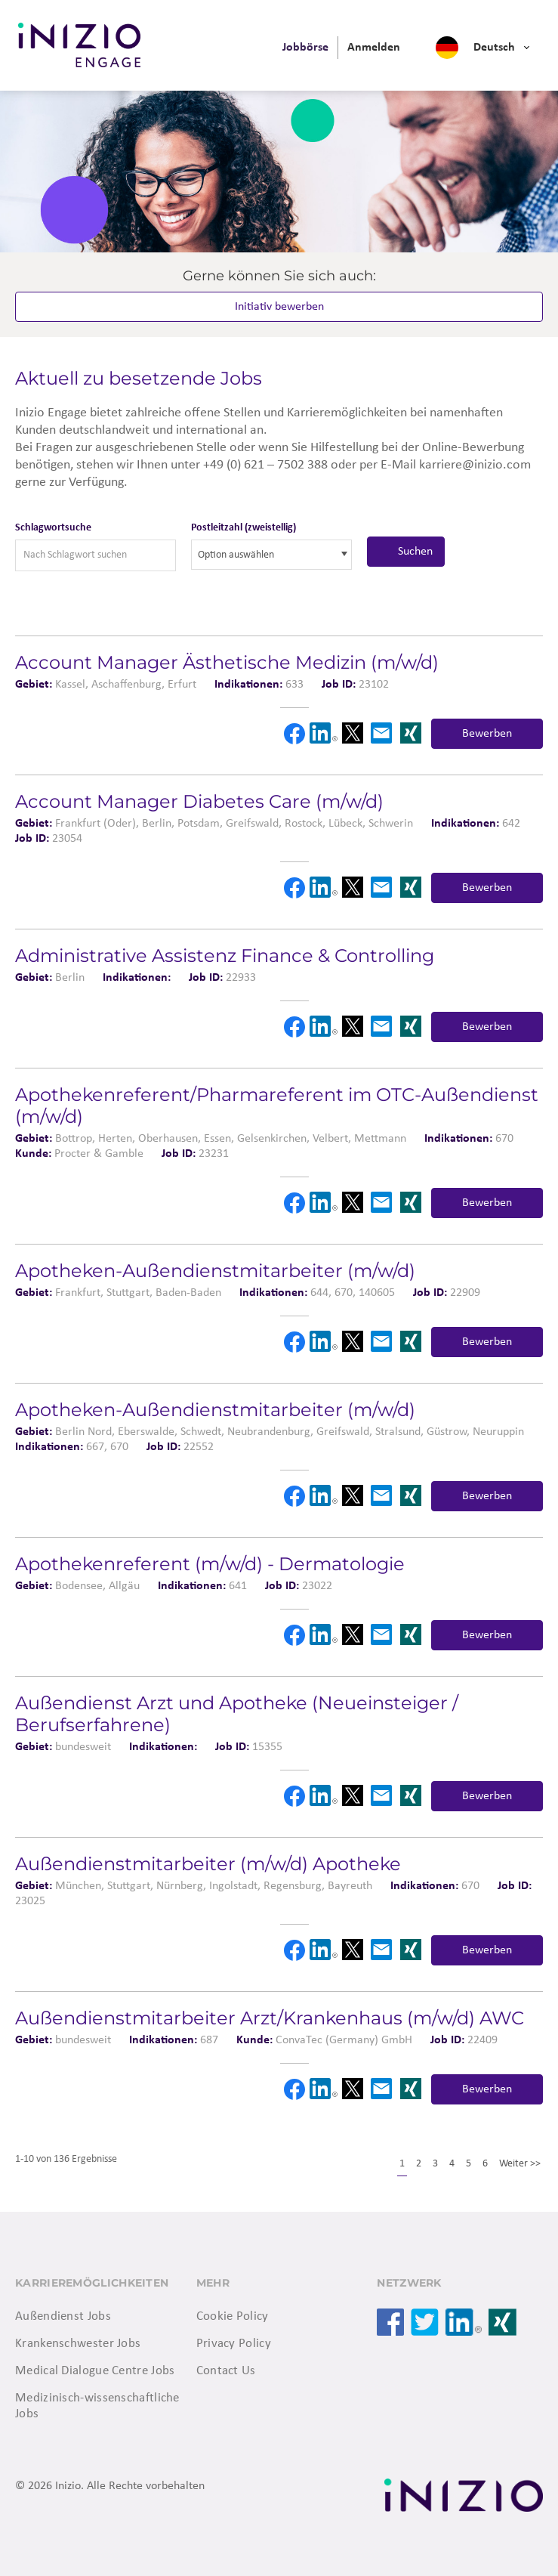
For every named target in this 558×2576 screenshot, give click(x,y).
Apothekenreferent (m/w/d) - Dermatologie (210, 1564)
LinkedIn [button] (323, 733)
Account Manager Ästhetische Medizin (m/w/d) (227, 662)
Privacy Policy (233, 2343)
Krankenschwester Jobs (77, 2343)
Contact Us (226, 2370)
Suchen (415, 552)
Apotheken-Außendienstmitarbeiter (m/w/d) (215, 1271)
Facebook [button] (294, 733)
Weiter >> (520, 2163)
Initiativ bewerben (279, 307)
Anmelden (373, 48)
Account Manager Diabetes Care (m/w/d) (199, 801)
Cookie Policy (232, 2316)
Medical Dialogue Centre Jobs (94, 2370)
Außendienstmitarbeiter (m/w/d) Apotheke (208, 1864)
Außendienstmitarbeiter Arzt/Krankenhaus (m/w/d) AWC (269, 2018)
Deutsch (494, 48)
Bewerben (487, 734)
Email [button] (381, 733)
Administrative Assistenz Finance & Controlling (224, 955)
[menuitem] (305, 47)
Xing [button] (410, 733)
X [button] (352, 733)
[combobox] (271, 555)
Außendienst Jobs (63, 2316)
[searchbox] (266, 554)
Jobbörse (305, 48)
